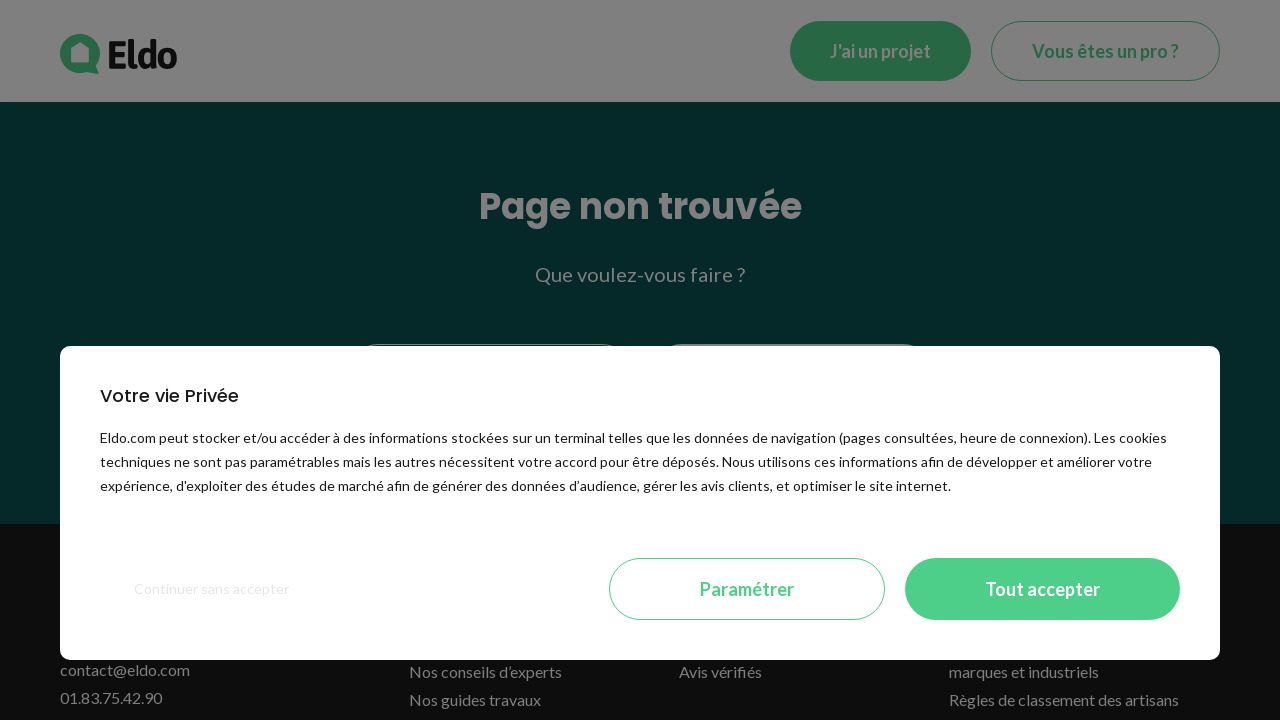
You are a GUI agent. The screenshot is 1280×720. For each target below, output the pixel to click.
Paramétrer (747, 589)
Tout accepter (1042, 589)
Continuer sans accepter (211, 588)
